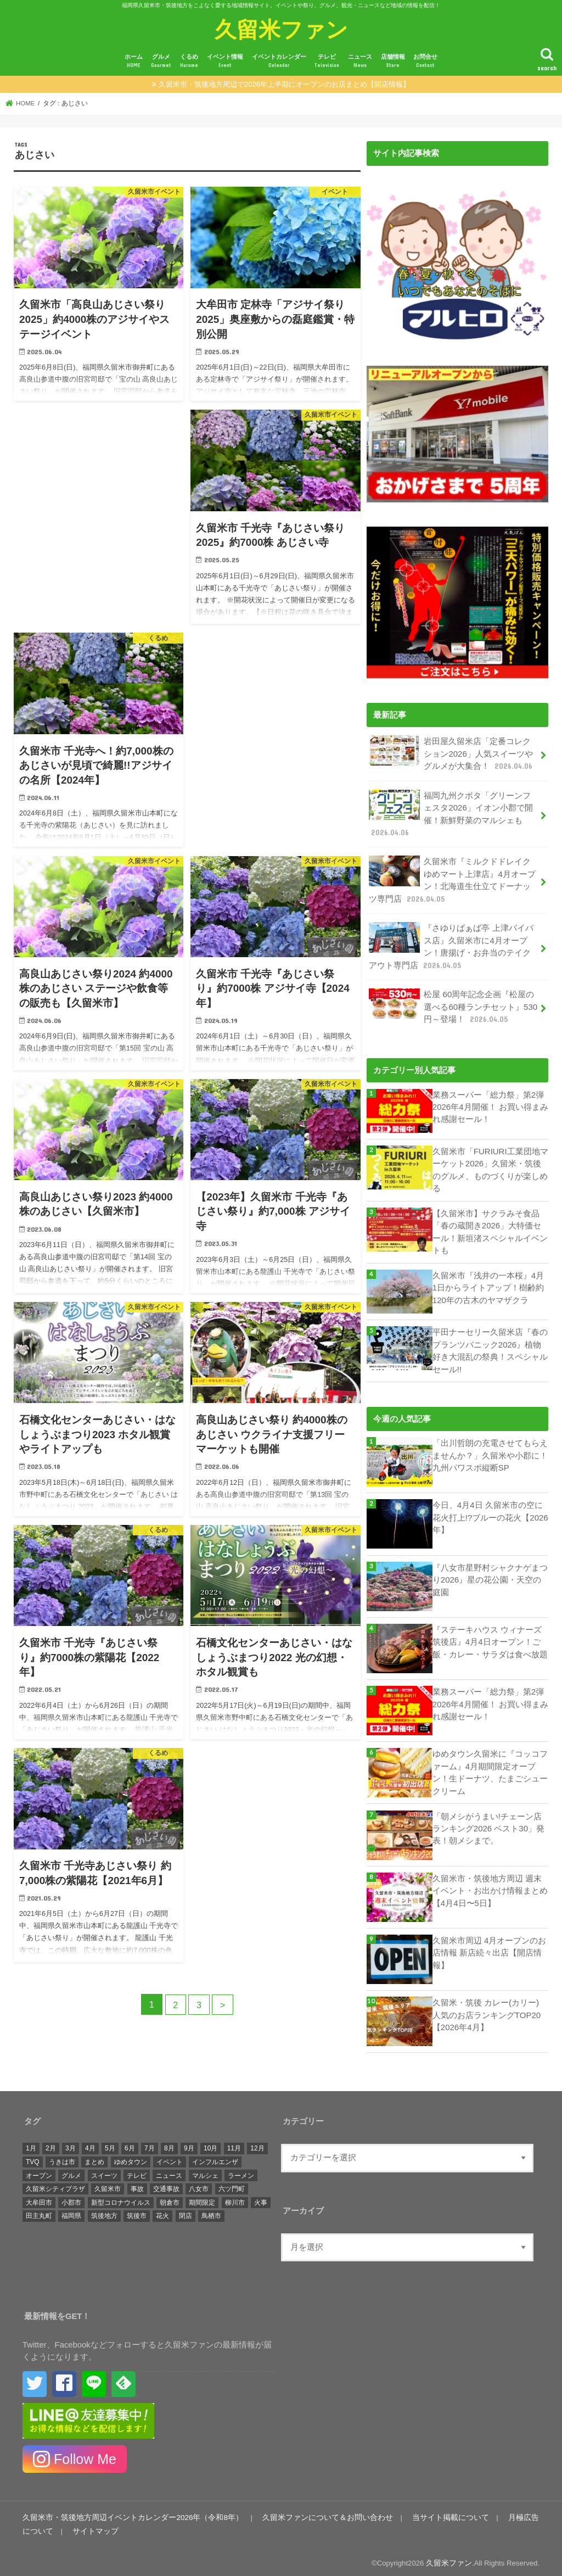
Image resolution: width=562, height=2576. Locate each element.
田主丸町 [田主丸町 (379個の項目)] (39, 2211)
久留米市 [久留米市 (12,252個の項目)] (107, 2184)
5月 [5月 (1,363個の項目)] (110, 2144)
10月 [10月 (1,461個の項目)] (210, 2144)
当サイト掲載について (422, 2513)
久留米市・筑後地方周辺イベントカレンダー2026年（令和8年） (125, 2513)
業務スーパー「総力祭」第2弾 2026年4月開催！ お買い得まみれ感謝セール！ (490, 1103)
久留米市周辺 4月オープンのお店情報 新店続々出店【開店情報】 (489, 1947)
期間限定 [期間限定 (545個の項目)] (202, 2197)
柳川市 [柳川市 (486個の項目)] (235, 2197)
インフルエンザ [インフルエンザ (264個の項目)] (215, 2157)
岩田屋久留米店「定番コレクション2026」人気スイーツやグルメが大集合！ (451, 753)
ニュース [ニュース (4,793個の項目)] (169, 2171)
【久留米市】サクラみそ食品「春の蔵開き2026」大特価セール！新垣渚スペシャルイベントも (490, 1228)
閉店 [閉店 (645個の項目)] (185, 2211)
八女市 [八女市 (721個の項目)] (199, 2184)
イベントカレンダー (279, 61)
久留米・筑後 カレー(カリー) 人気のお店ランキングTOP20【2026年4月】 (486, 2010)
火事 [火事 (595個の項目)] (260, 2197)
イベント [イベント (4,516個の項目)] (169, 2157)
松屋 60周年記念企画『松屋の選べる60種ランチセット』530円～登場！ (453, 1003)
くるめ (189, 61)
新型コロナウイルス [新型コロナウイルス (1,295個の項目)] (120, 2197)
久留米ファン (281, 29)
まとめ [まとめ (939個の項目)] (94, 2157)
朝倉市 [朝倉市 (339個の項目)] (169, 2197)
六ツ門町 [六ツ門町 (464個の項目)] (231, 2184)
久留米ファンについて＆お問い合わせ (307, 2513)
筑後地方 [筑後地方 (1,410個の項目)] (104, 2211)
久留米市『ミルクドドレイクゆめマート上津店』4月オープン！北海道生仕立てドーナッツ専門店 (452, 878)
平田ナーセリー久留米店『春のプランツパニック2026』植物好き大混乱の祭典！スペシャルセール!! (490, 1347)
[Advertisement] (98, 507)
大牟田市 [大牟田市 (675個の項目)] (39, 2197)
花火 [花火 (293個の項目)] (162, 2211)
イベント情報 (225, 61)
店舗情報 (393, 61)
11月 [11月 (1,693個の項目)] (234, 2144)
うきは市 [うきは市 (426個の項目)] (62, 2157)
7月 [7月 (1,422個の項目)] (149, 2144)
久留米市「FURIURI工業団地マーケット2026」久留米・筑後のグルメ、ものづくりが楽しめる (490, 1166)
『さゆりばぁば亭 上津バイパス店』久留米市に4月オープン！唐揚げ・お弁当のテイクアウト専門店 (451, 944)
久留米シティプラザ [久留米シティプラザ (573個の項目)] (55, 2184)
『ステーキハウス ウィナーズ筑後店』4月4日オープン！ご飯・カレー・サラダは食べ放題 (490, 1637)
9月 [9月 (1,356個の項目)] (189, 2144)
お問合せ (425, 61)
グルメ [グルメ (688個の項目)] (71, 2171)
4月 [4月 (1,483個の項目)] (90, 2144)
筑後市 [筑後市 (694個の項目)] (137, 2211)
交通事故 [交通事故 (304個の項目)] (166, 2184)
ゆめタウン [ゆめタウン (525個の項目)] (130, 2157)
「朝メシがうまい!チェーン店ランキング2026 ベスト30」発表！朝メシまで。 (488, 1823)
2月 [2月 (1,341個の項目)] (51, 2144)
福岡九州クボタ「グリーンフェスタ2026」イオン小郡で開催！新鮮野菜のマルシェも (450, 813)
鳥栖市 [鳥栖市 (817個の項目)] (211, 2211)
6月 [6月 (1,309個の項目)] (130, 2144)
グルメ (161, 61)
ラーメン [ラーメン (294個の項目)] (241, 2171)
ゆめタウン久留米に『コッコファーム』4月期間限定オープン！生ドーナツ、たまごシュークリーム (490, 1768)
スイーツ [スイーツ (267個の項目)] (104, 2171)
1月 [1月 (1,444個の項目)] (31, 2144)
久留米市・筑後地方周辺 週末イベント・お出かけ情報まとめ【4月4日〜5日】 (490, 1885)
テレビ (326, 61)
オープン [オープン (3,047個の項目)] (39, 2171)
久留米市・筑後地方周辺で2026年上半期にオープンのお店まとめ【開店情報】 (284, 84)
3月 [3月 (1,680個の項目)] (70, 2144)
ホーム (134, 61)
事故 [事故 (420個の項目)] (137, 2184)
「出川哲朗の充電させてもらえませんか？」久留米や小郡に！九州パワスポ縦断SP (490, 1450)
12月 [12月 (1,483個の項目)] (257, 2144)
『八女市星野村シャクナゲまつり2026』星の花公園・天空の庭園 (490, 1574)
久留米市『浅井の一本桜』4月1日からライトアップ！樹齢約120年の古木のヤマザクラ (488, 1283)
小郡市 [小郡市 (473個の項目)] (71, 2197)
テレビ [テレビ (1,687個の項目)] (137, 2171)
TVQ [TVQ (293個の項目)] (33, 2157)
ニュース (360, 61)
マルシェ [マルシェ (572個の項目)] (205, 2171)
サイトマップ (69, 2527)
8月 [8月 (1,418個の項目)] (169, 2144)
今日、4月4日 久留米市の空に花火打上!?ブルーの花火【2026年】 (490, 1512)
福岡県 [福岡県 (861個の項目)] (71, 2211)
